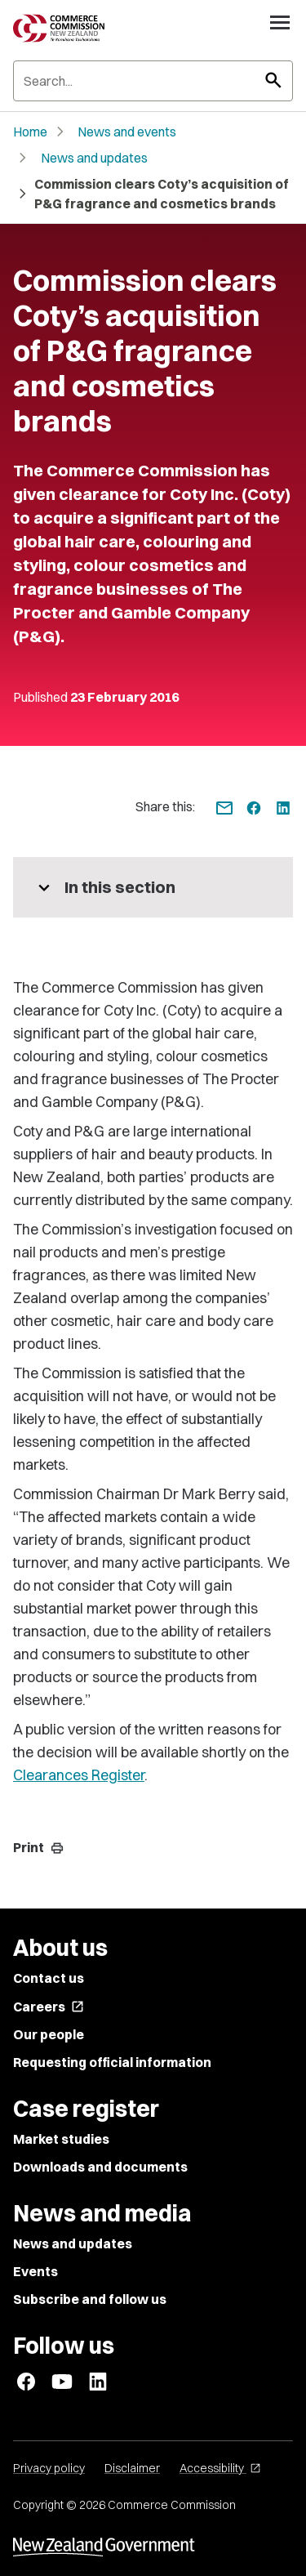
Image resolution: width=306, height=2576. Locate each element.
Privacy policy (49, 2468)
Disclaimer (132, 2468)
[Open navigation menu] (280, 22)
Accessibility (220, 2468)
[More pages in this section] (153, 887)
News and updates (94, 158)
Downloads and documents (100, 2167)
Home (30, 131)
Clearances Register (78, 1775)
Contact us (48, 1978)
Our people (48, 2034)
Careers (48, 2006)
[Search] (153, 80)
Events (35, 2271)
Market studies (61, 2139)
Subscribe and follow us (89, 2299)
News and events (127, 131)
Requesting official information (112, 2062)
